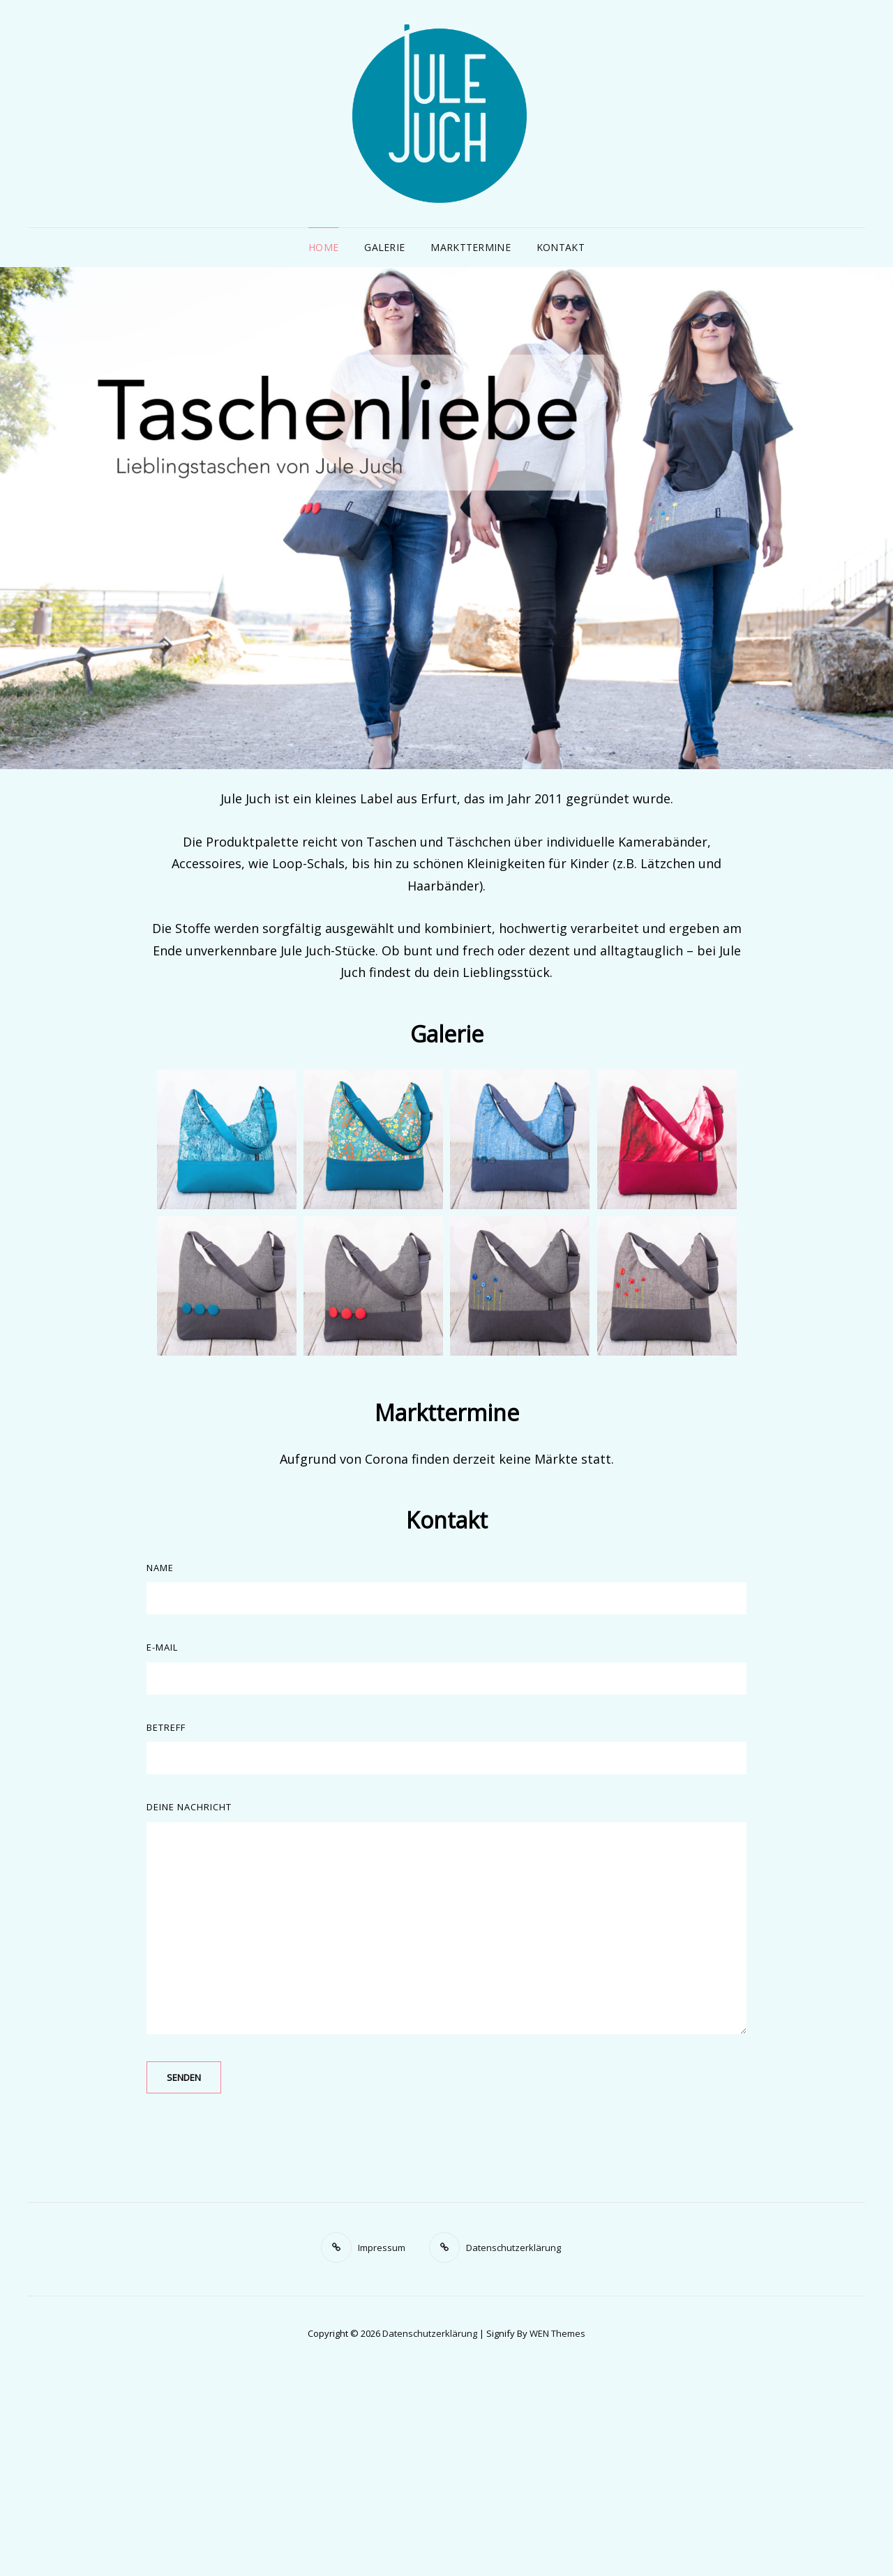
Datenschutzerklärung (429, 2333)
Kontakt (560, 247)
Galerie (384, 247)
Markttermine (470, 247)
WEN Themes (557, 2333)
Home (323, 247)
